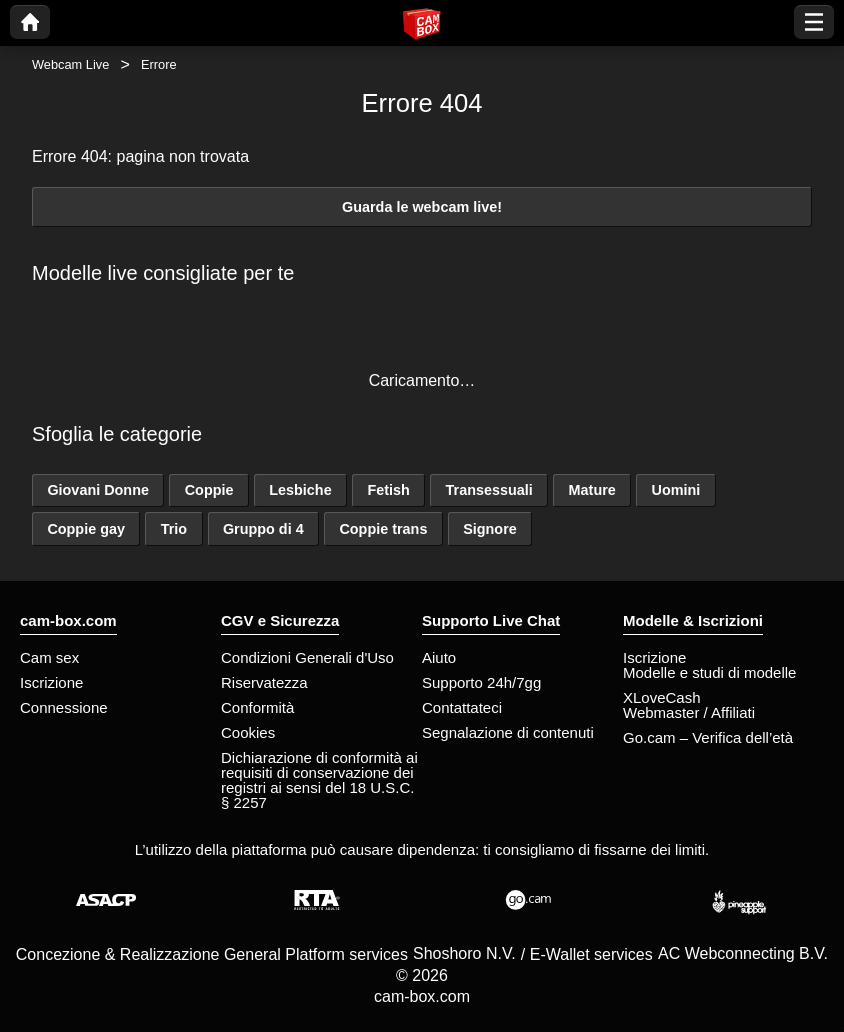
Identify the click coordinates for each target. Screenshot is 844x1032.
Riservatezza (264, 682)
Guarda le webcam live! (422, 207)
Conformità (257, 707)
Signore (490, 529)
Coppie (209, 490)
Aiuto (439, 657)
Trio (174, 529)
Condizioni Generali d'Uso (307, 657)
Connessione (64, 707)
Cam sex (49, 657)
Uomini (676, 490)
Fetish (388, 490)
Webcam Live (70, 64)
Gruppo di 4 (263, 529)
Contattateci (462, 707)
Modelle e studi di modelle (709, 672)
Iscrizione (51, 682)
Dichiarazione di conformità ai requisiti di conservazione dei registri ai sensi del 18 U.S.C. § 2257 (319, 780)
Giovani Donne (98, 490)
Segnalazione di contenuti (508, 732)
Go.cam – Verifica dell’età (708, 737)
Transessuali (489, 490)
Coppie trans (383, 529)
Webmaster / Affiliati (689, 712)
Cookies (248, 732)
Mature (592, 490)
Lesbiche (300, 490)
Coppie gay (86, 529)
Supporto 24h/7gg (481, 682)
